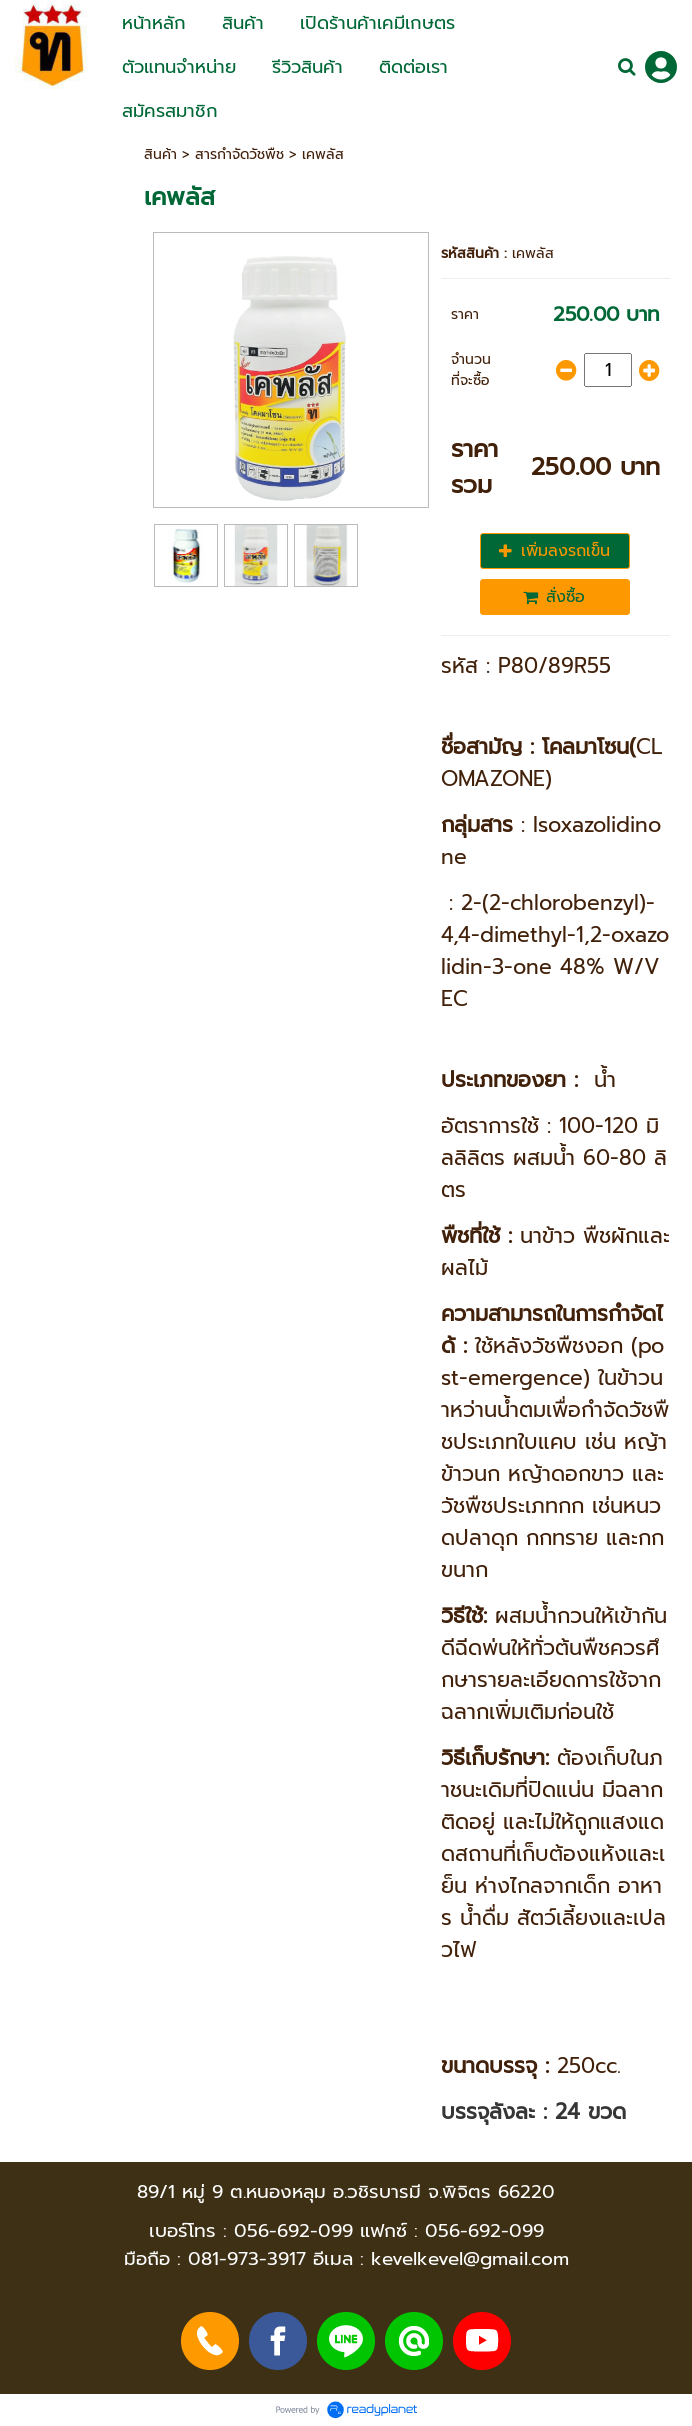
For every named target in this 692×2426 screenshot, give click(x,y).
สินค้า (160, 154)
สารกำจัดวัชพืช (239, 154)
